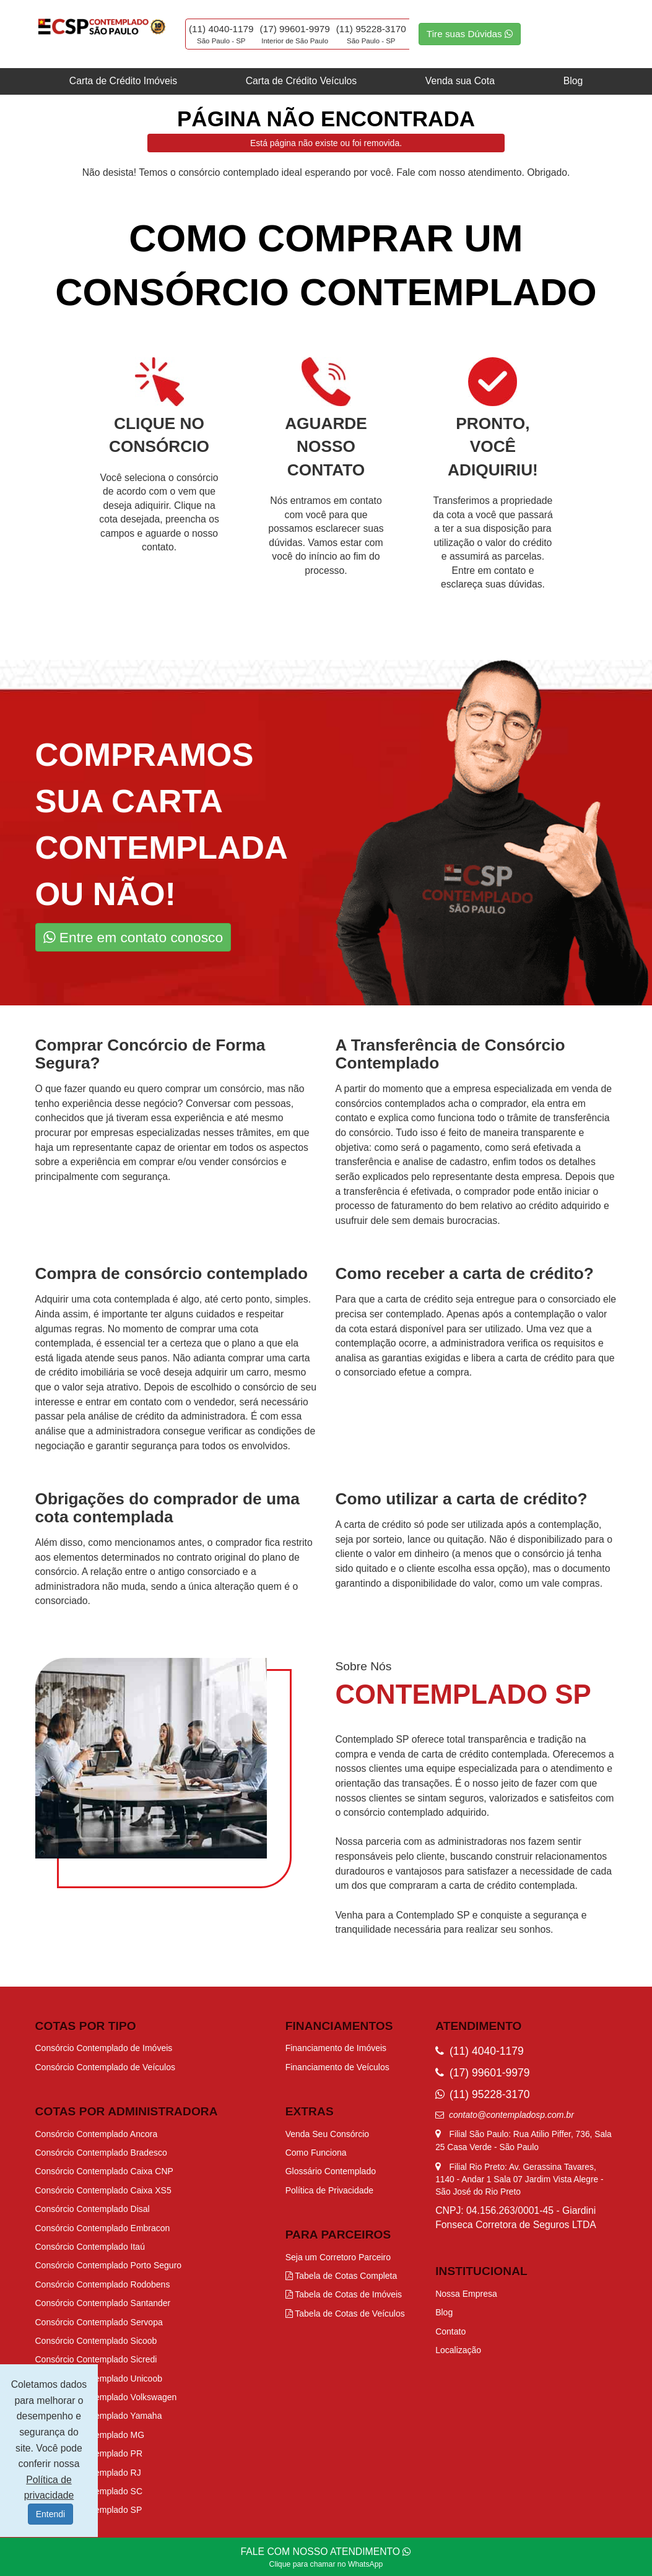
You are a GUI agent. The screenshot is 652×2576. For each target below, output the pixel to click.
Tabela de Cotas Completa (341, 2276)
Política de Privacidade (329, 2190)
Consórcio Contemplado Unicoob (98, 2378)
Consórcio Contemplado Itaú (90, 2247)
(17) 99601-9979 (295, 29)
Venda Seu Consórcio (327, 2134)
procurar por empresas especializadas (118, 1132)
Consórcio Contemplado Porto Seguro (108, 2265)
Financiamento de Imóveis (335, 2048)
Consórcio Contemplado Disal (92, 2209)
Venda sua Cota (460, 81)
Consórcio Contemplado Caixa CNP (104, 2171)
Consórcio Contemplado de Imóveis (104, 2048)
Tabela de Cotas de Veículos (345, 2313)
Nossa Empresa (466, 2294)
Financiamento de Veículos (337, 2067)
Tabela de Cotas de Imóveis (343, 2294)
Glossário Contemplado (330, 2171)
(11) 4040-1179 (221, 29)
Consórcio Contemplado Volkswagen (106, 2397)
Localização (458, 2350)
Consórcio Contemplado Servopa (99, 2322)
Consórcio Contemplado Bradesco (101, 2153)
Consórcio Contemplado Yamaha (98, 2416)
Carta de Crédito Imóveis (123, 81)
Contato (450, 2331)
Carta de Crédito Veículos (301, 81)
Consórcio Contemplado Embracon (102, 2228)
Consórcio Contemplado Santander (103, 2303)
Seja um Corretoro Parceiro (338, 2257)
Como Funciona (316, 2153)
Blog (573, 81)
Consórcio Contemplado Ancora (96, 2134)
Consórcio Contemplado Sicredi (96, 2359)
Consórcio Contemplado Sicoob (96, 2341)
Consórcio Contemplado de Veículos (105, 2067)
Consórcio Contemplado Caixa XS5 (103, 2190)
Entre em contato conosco (133, 937)
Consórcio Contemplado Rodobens (102, 2284)
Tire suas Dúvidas (470, 33)
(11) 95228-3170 (371, 29)
